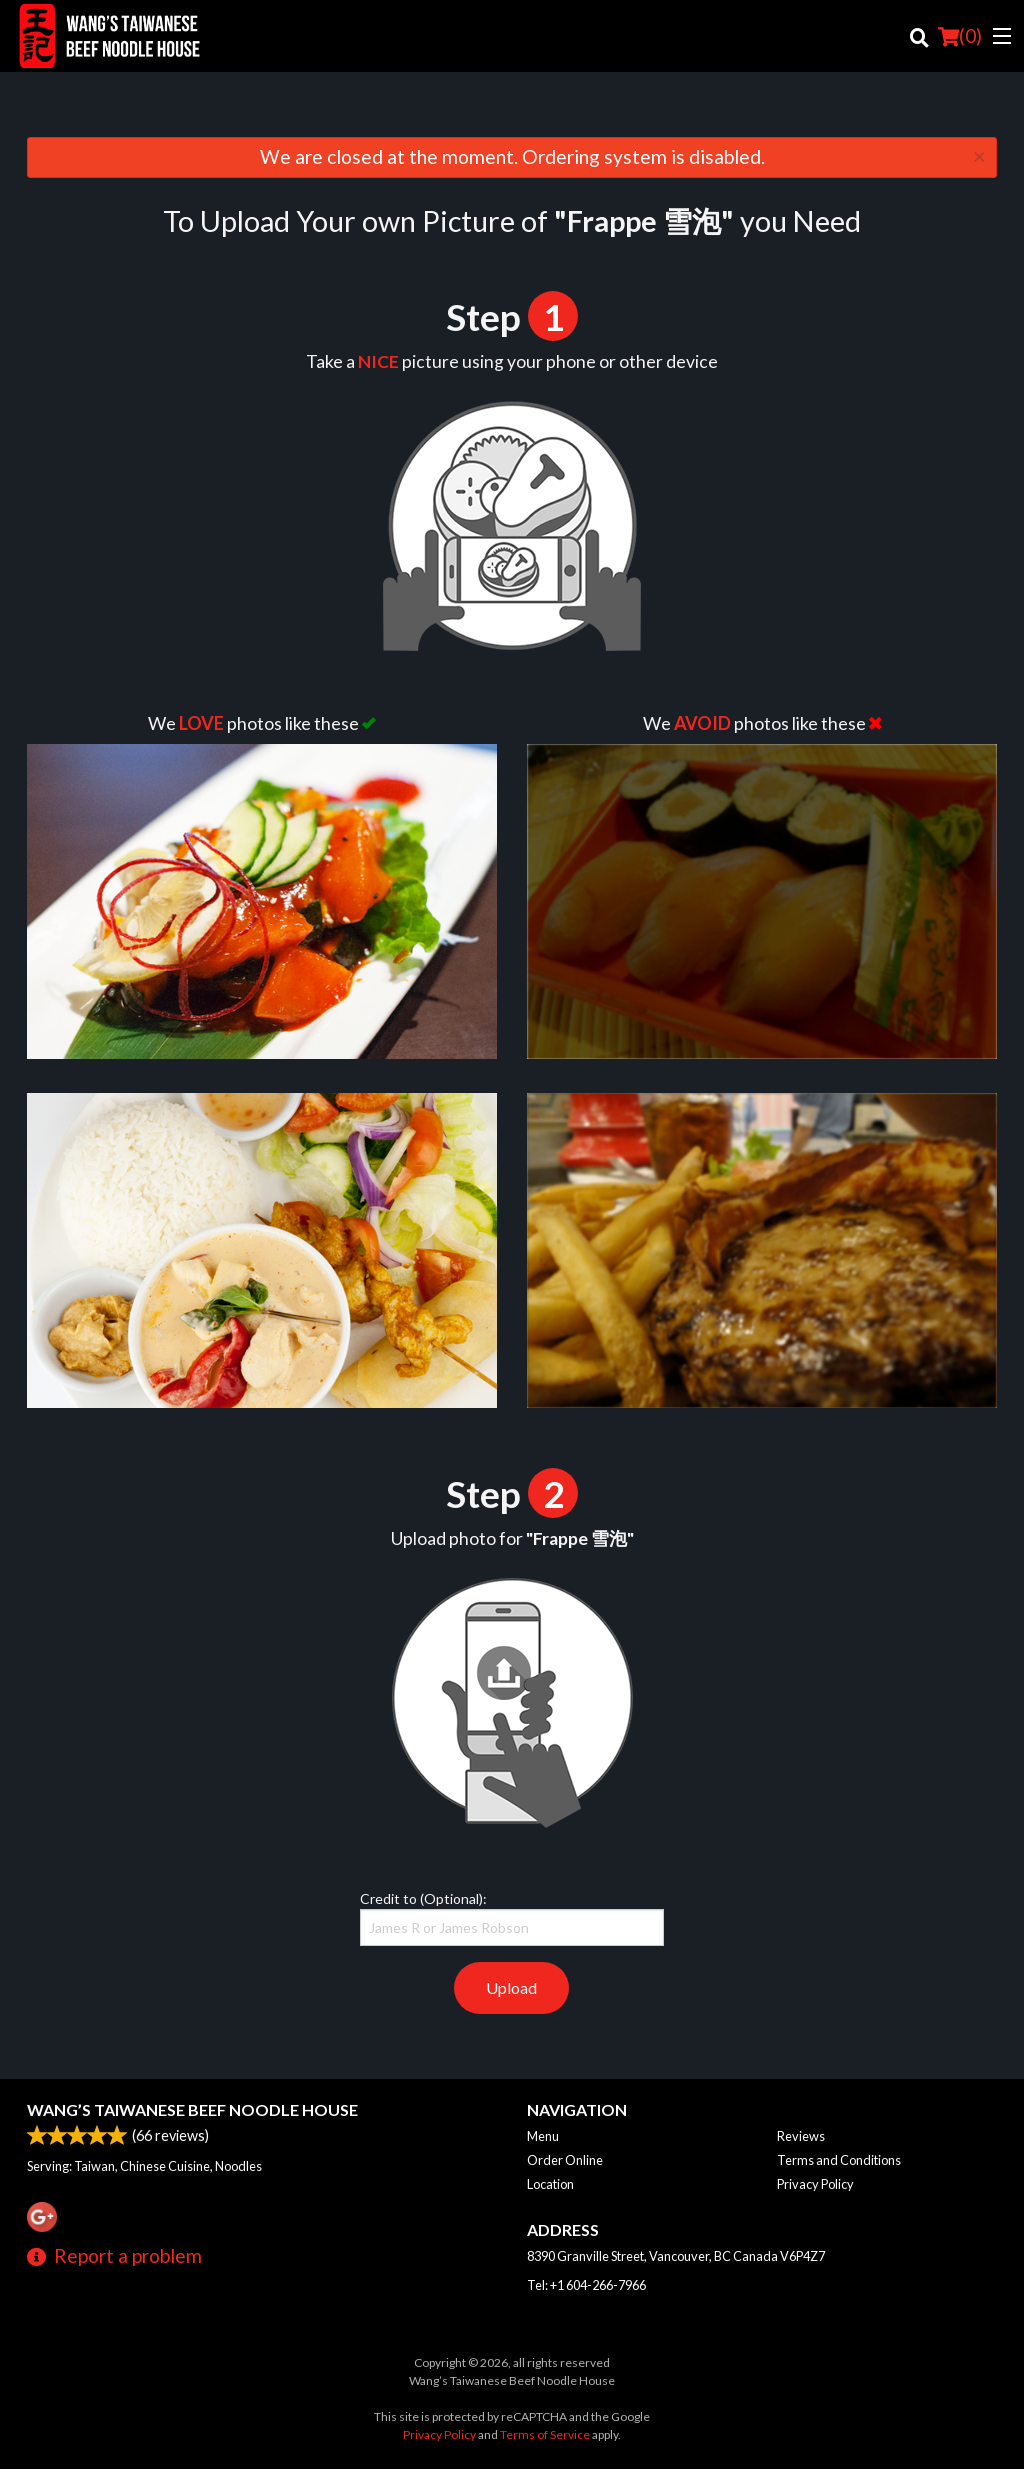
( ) (960, 36)
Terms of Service (545, 2434)
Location (550, 2184)
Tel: (586, 2285)
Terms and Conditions (839, 2160)
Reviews (801, 2136)
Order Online (565, 2160)
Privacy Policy (815, 2184)
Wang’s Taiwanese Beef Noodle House (192, 2109)
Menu (543, 2136)
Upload (511, 1987)
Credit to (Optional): (511, 1918)
